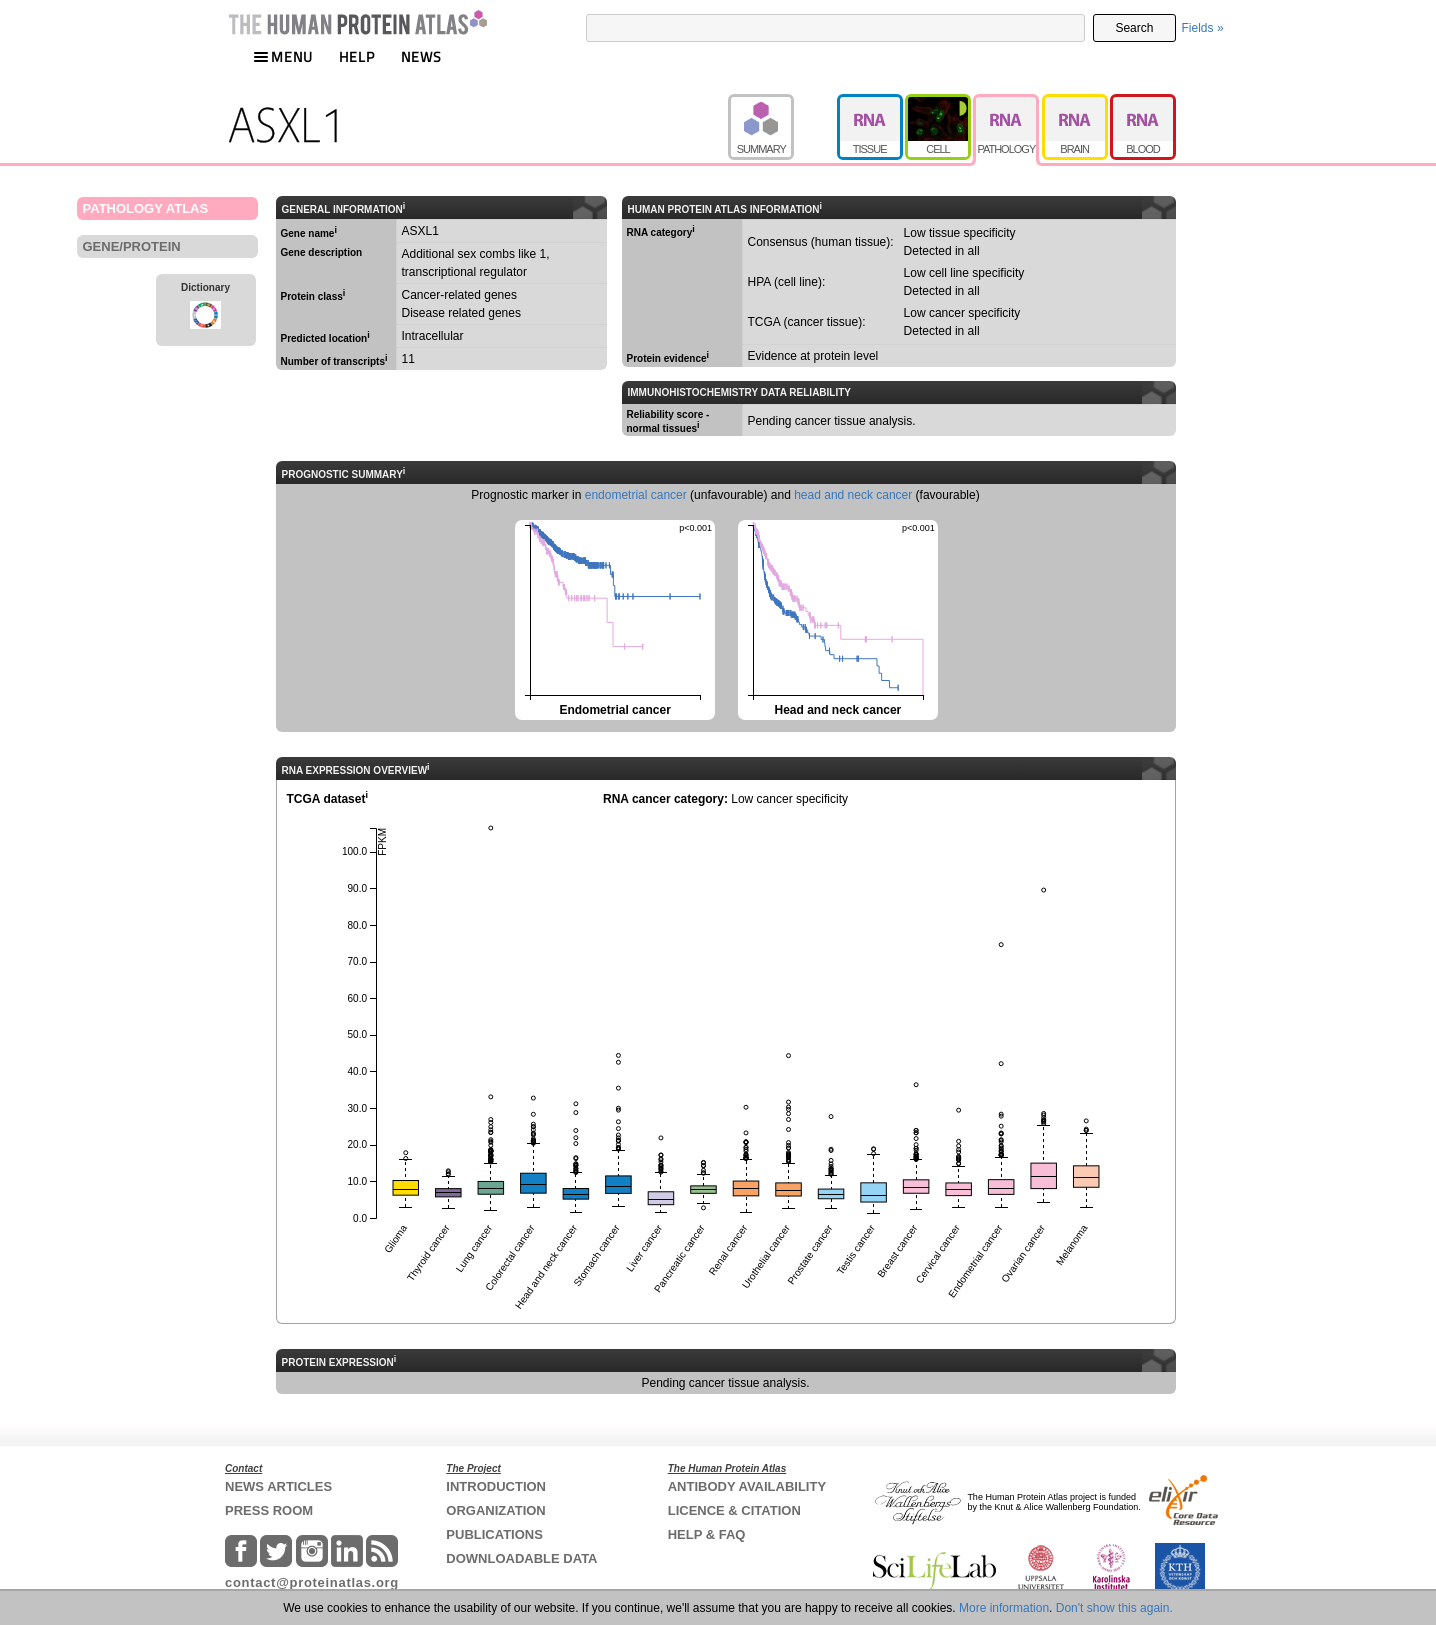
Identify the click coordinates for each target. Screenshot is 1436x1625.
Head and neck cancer (836, 618)
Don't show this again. (1114, 1608)
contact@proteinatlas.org (312, 1582)
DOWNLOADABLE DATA (521, 1558)
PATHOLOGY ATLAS (146, 208)
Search (1134, 28)
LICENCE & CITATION (734, 1510)
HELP (357, 56)
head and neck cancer (853, 495)
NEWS (421, 56)
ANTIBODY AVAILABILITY (747, 1486)
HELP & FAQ (707, 1534)
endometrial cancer (636, 495)
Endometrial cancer (613, 618)
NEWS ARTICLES (278, 1486)
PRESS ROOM (269, 1510)
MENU (283, 56)
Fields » (1203, 28)
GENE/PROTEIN (132, 246)
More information (1004, 1608)
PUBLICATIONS (494, 1534)
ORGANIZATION (495, 1510)
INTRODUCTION (496, 1486)
